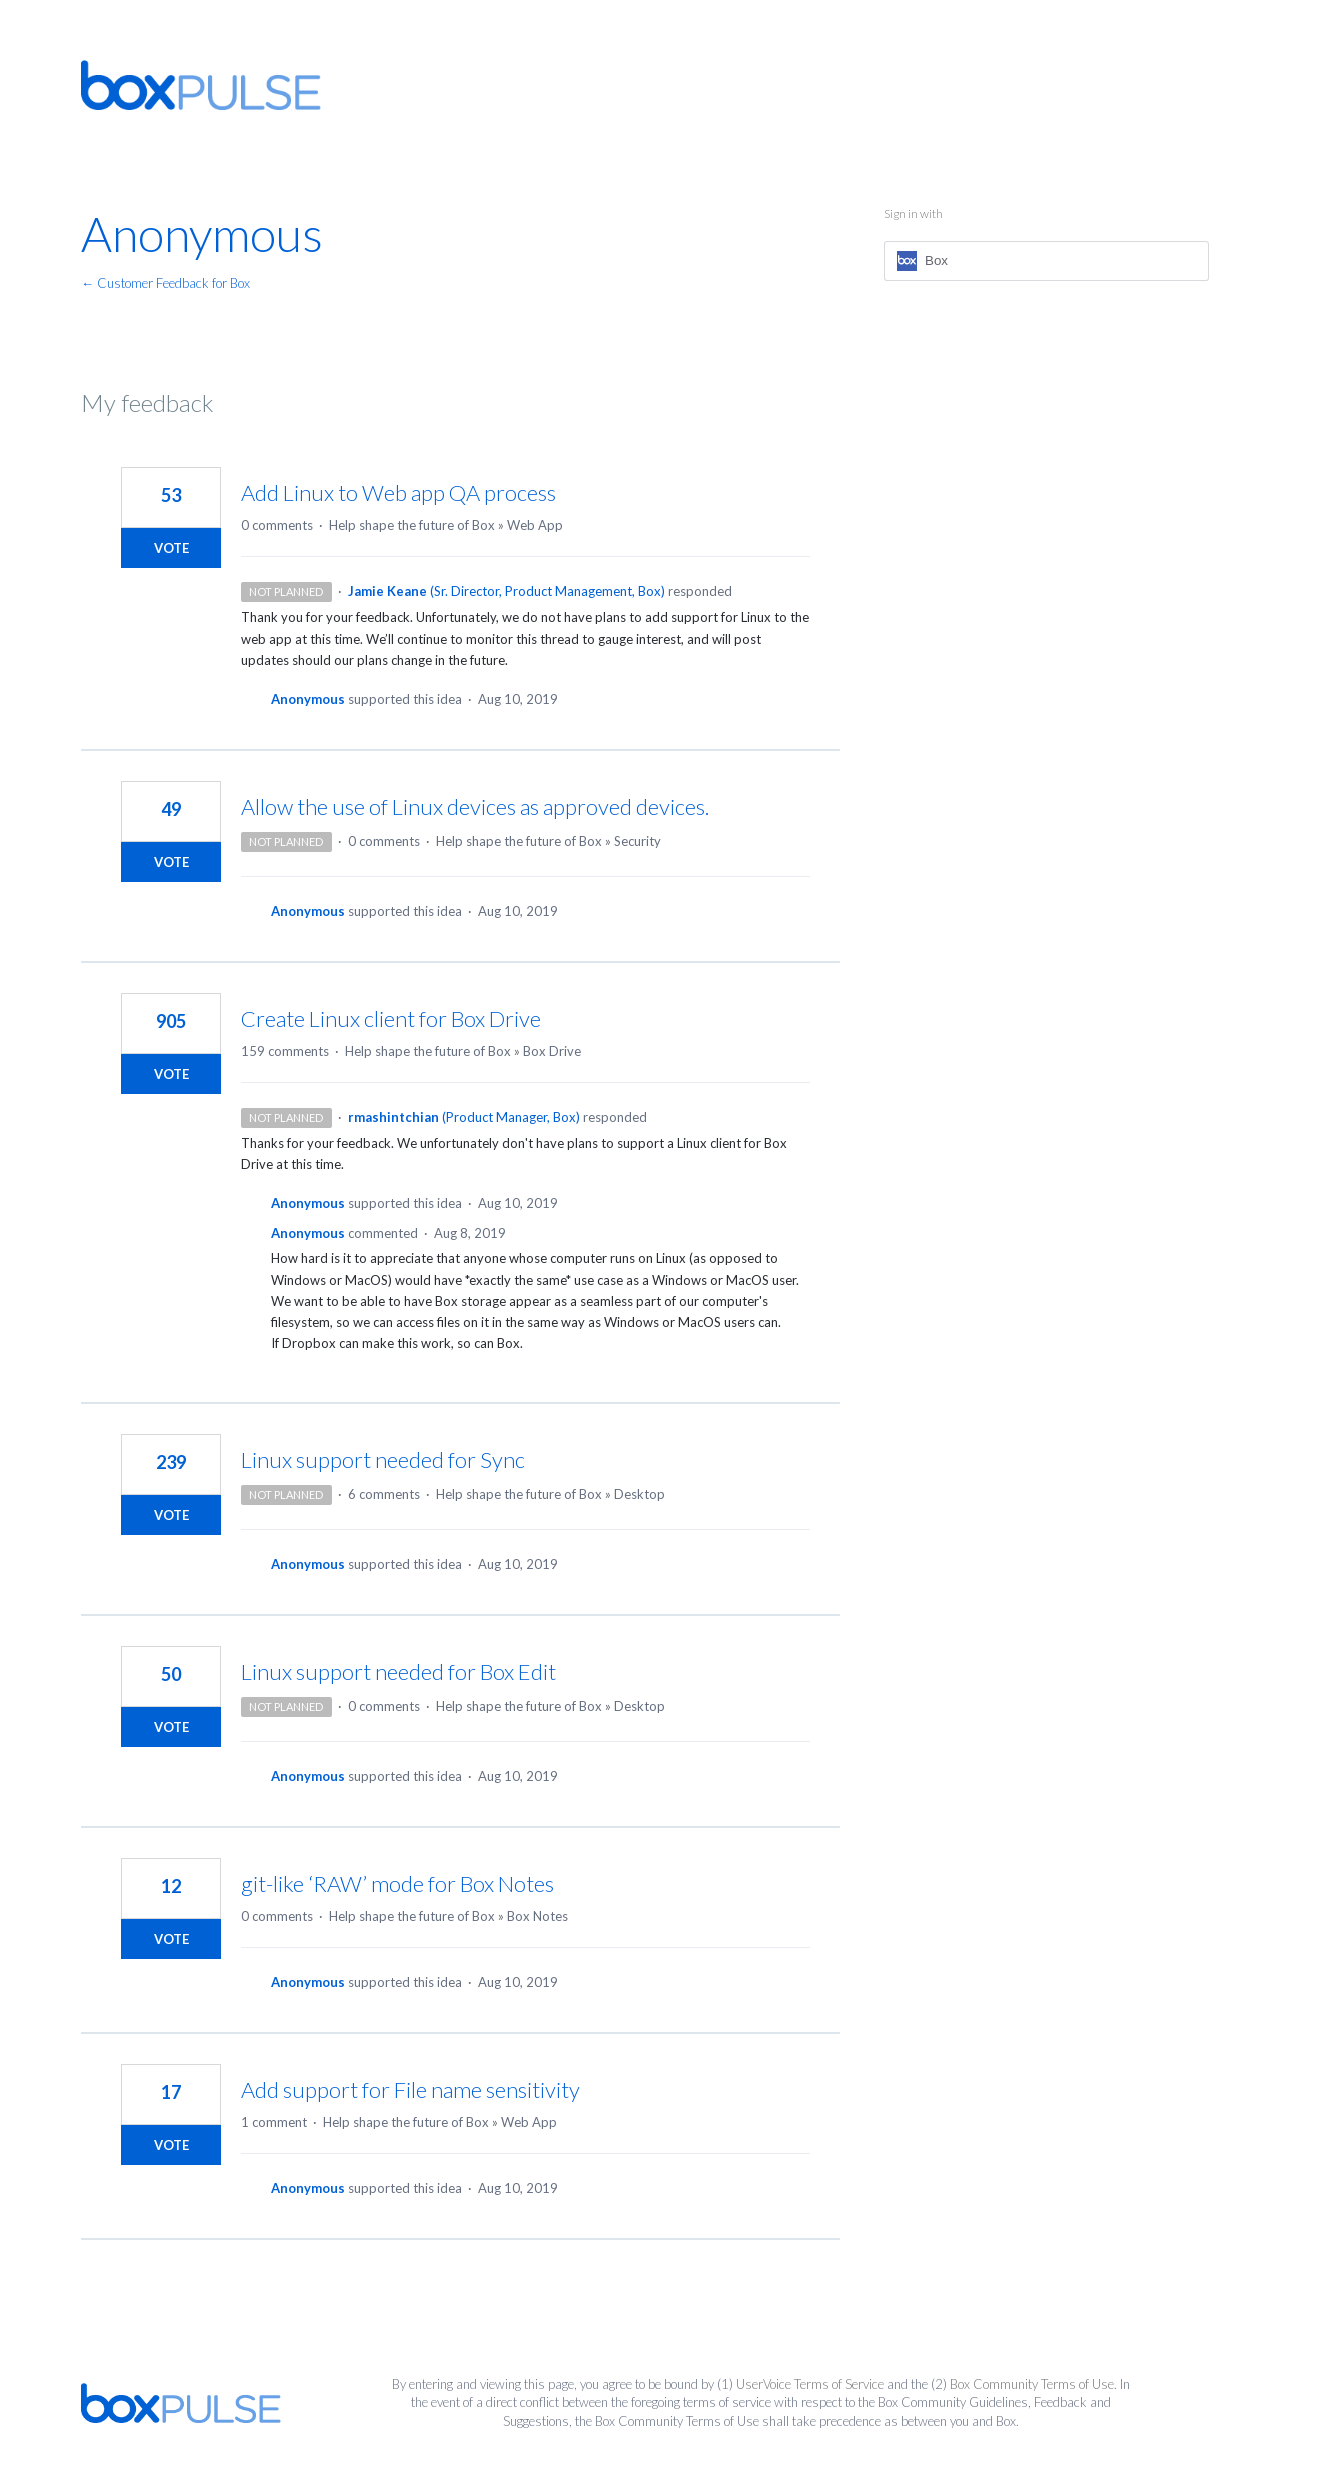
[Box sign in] (1046, 261)
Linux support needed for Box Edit (398, 1671)
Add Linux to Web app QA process (398, 492)
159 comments (285, 1051)
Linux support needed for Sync (383, 1459)
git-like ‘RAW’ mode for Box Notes (397, 1883)
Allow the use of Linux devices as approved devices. (475, 806)
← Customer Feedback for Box (165, 283)
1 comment (274, 2122)
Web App (535, 525)
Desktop (639, 1494)
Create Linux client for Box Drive (391, 1018)
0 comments (277, 525)
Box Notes (537, 1916)
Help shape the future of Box (412, 525)
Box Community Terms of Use (1032, 2384)
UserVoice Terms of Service (810, 2384)
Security (637, 841)
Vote (171, 548)
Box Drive (552, 1051)
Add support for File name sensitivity (410, 2089)
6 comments (384, 1494)
